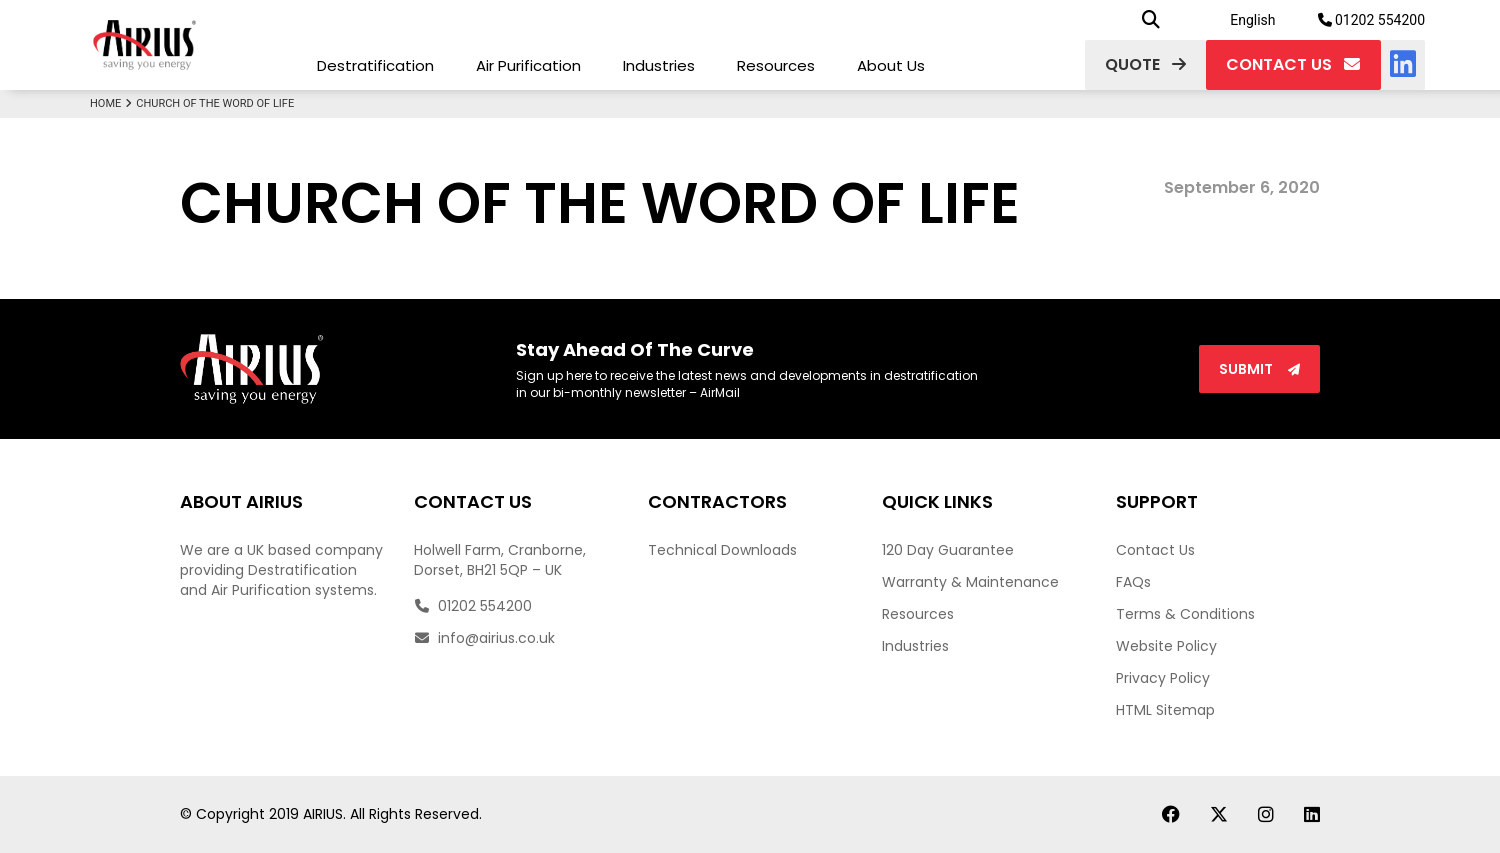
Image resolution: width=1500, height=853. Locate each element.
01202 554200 (1372, 20)
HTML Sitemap (1165, 710)
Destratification (375, 65)
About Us (891, 65)
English (1252, 20)
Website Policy (1166, 646)
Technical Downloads (722, 550)
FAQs (1133, 582)
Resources (776, 65)
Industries (659, 65)
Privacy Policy (1163, 678)
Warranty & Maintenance (970, 582)
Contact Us (1155, 550)
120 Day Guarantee (948, 550)
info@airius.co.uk (484, 638)
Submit (1259, 369)
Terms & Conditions (1185, 614)
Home (113, 103)
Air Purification (528, 65)
